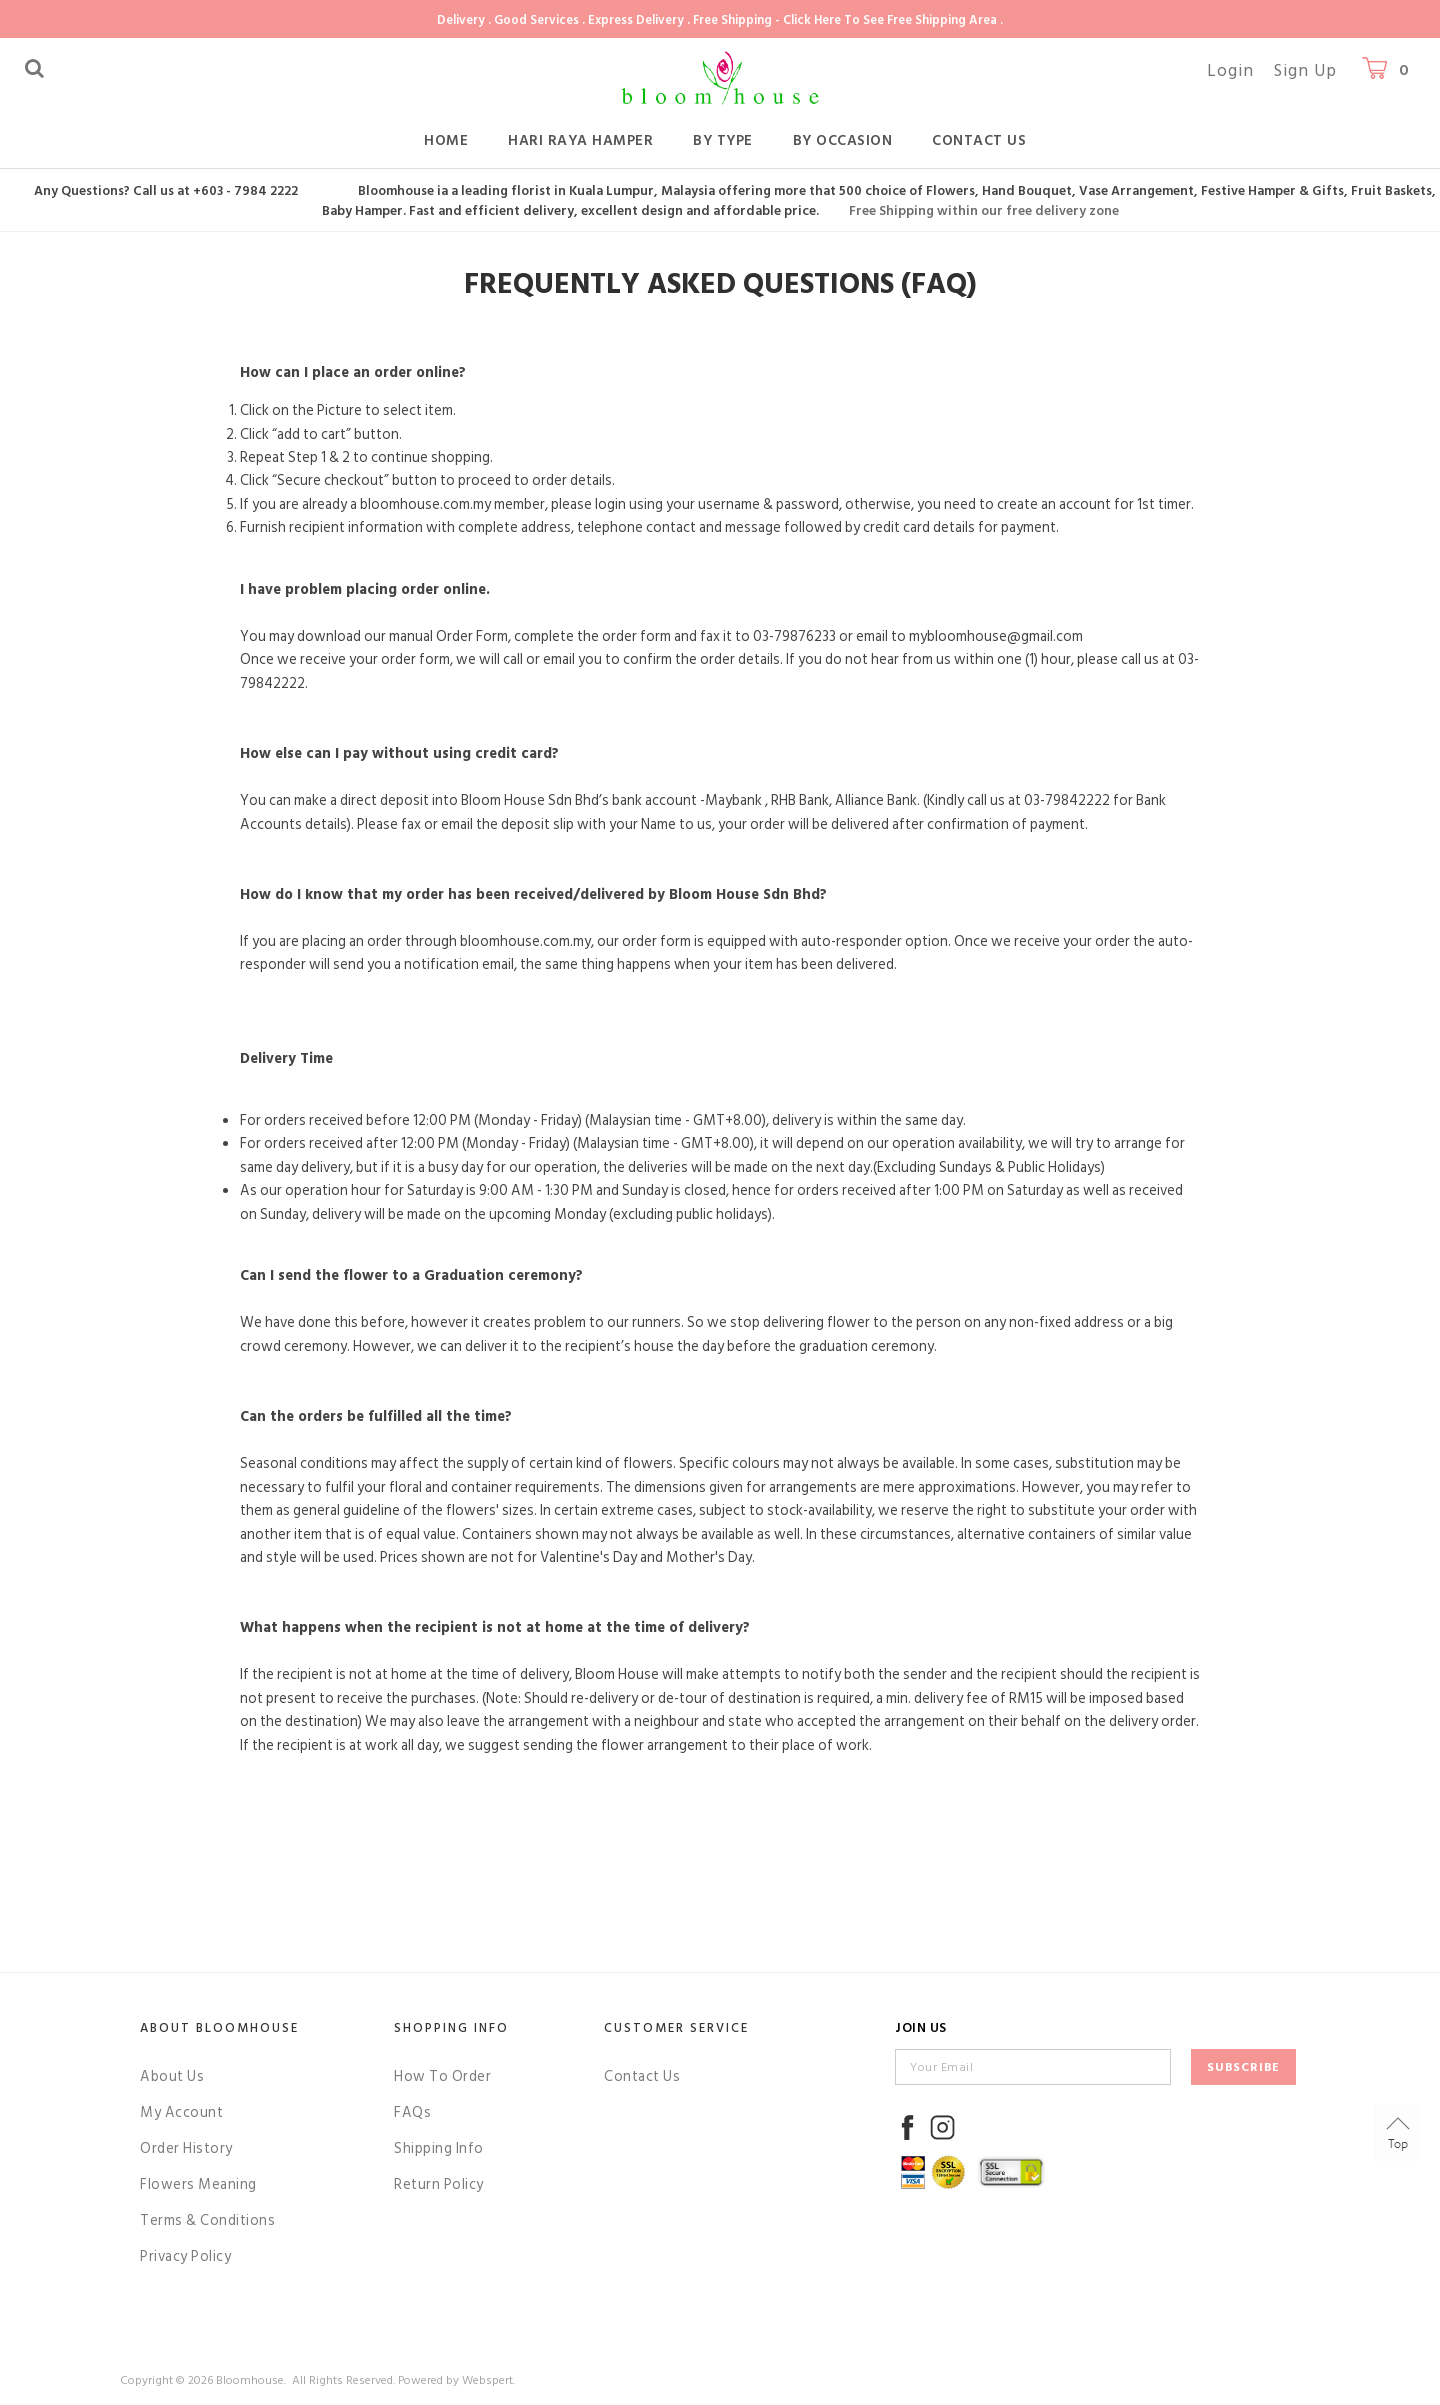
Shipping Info (439, 2148)
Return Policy (439, 2184)
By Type (723, 140)
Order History (186, 2148)
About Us (172, 2076)
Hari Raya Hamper (580, 140)
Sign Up (1305, 71)
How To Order (442, 2076)
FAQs (412, 2112)
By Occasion (843, 140)
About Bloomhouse (219, 2028)
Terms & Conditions (207, 2220)
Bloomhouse (250, 2380)
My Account (181, 2112)
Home (446, 140)
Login (1230, 71)
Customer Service (676, 2028)
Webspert (487, 2380)
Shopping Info (451, 2028)
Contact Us (979, 140)
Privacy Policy (185, 2256)
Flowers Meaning (198, 2184)
